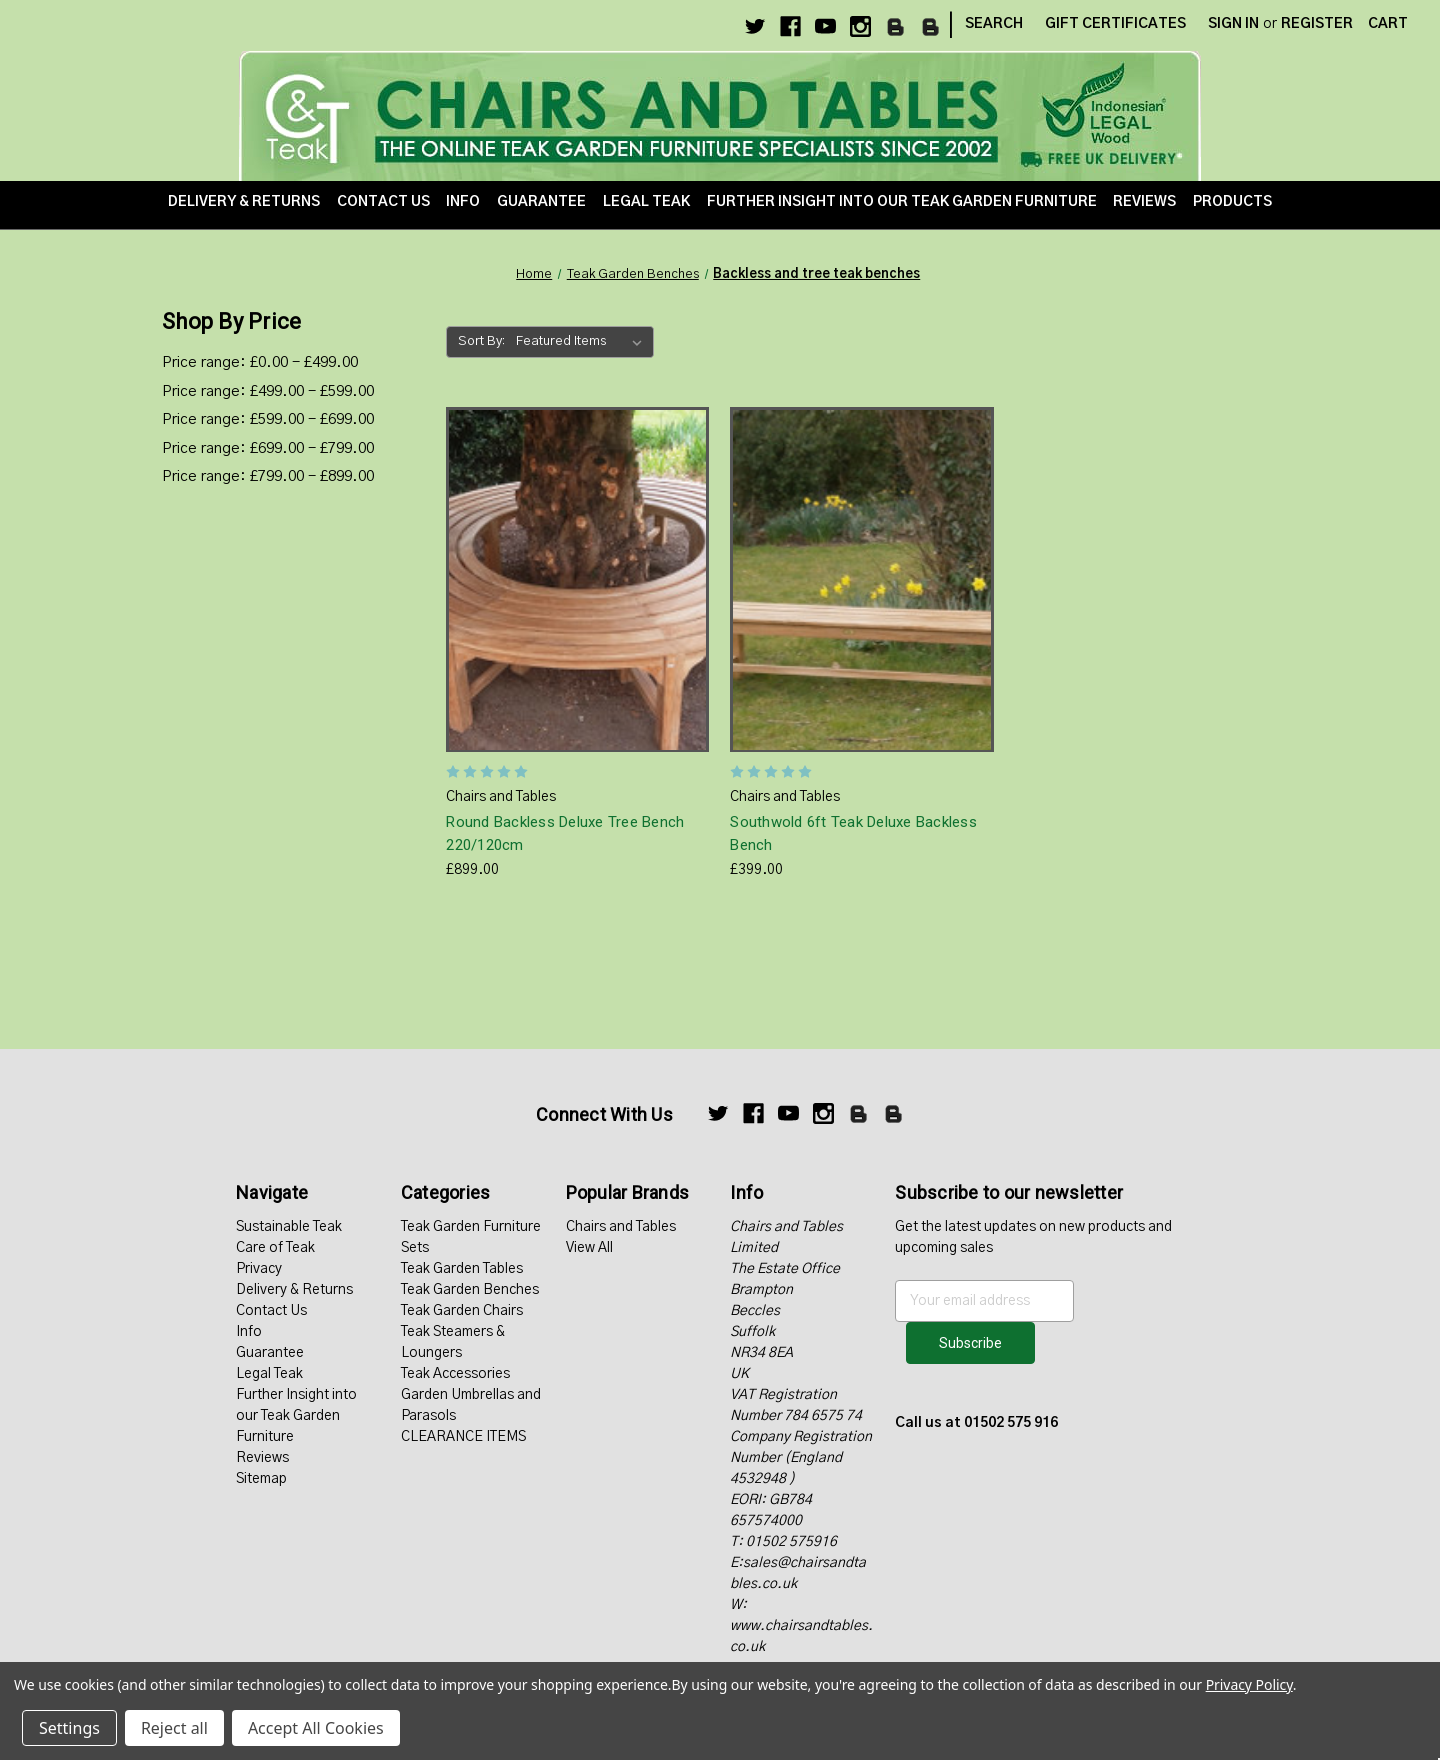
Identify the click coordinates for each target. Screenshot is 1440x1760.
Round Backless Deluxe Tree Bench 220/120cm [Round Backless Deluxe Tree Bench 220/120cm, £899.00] (565, 833)
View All (589, 1248)
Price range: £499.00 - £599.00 (268, 391)
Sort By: (481, 341)
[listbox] (583, 342)
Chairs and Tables (621, 1227)
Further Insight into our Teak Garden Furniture (902, 202)
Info (463, 202)
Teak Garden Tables (462, 1269)
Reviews (1144, 202)
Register (1317, 24)
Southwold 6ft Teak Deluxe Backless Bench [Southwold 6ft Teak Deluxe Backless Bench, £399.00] (853, 833)
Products (1232, 202)
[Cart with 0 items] (1388, 24)
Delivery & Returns (244, 202)
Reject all (174, 1728)
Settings (69, 1728)
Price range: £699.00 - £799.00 (268, 448)
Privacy (259, 1269)
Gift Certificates (1115, 24)
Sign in (1233, 24)
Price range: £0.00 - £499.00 (260, 362)
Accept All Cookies (316, 1728)
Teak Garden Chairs (462, 1311)
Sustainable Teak (289, 1227)
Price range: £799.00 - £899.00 (268, 476)
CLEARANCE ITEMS (463, 1437)
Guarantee (541, 202)
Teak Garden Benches (470, 1290)
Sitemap (261, 1479)
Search (994, 24)
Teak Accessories (455, 1374)
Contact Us (383, 202)
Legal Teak (646, 202)
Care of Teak (275, 1248)
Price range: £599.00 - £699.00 (268, 419)
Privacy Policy (1249, 1684)
